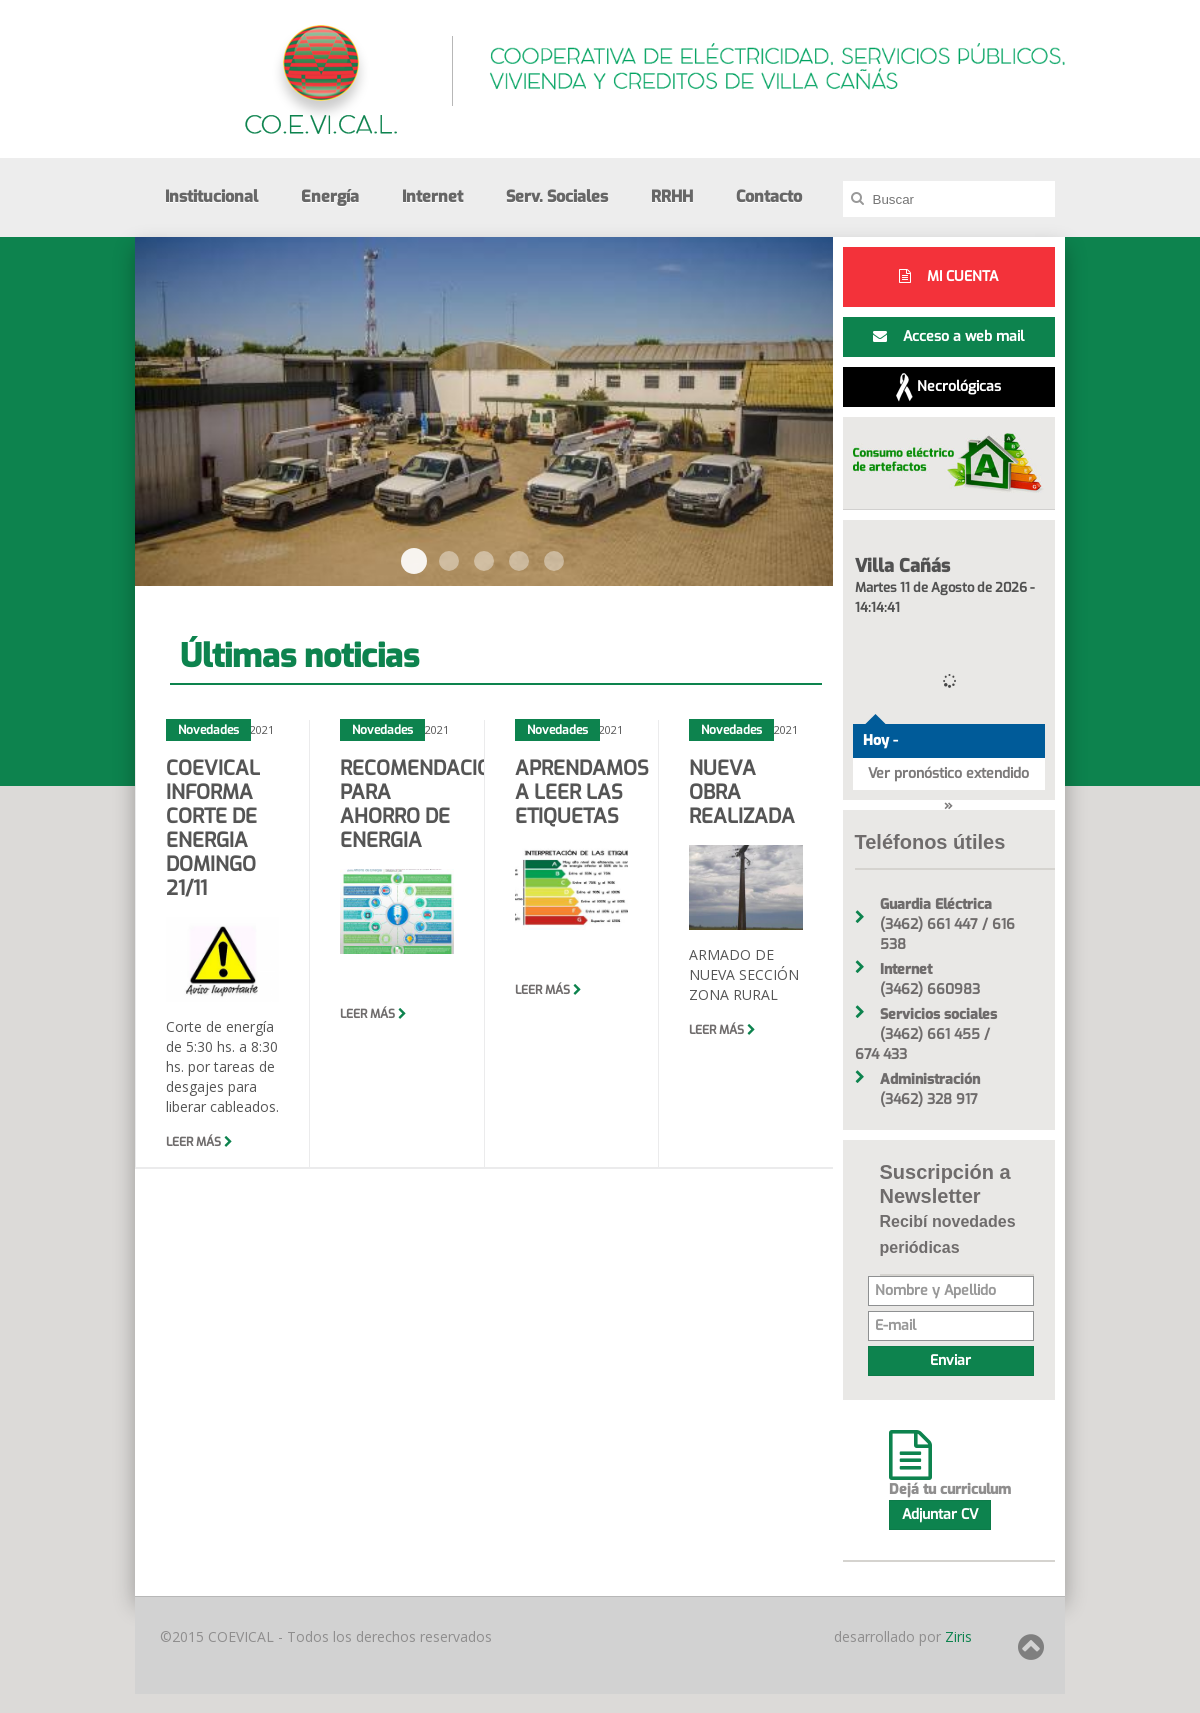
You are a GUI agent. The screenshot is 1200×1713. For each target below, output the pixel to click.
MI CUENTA (948, 276)
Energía (330, 196)
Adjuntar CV (940, 1514)
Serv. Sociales (557, 196)
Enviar (950, 1360)
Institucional (211, 196)
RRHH (672, 196)
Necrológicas (948, 387)
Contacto (769, 196)
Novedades (208, 730)
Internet (432, 196)
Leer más (199, 1142)
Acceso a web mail (948, 336)
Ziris (956, 1636)
